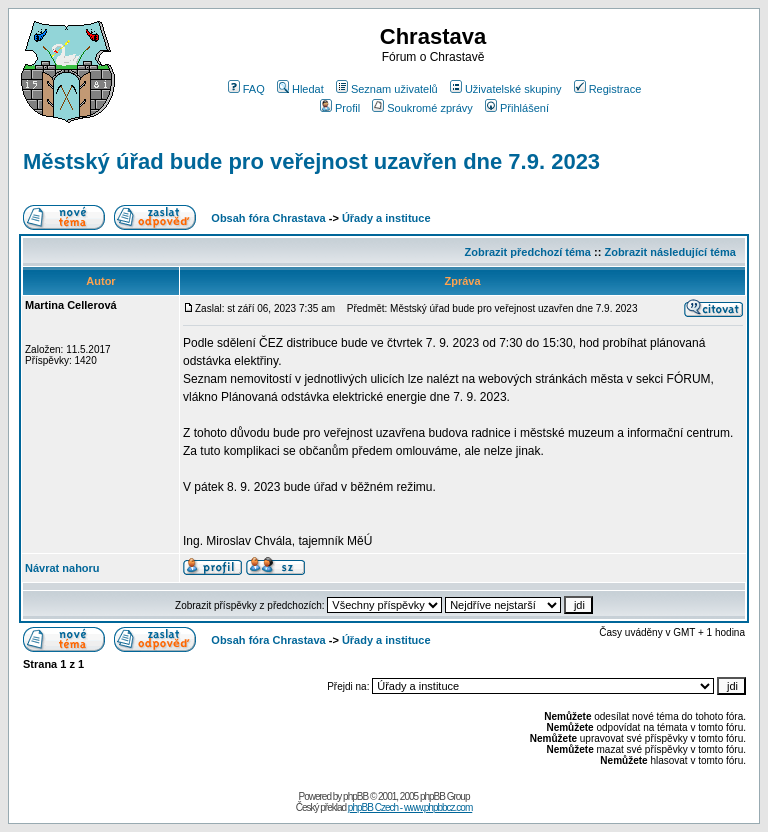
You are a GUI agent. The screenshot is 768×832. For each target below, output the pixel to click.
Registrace (608, 89)
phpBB (355, 796)
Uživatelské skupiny (506, 89)
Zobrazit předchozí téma (527, 252)
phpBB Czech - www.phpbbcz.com (410, 807)
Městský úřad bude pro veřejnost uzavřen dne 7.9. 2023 (311, 161)
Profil (340, 108)
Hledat (300, 89)
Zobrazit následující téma (669, 252)
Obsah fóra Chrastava (268, 218)
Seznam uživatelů (387, 89)
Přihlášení (517, 108)
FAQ (246, 89)
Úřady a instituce (386, 218)
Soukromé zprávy (422, 108)
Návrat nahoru (62, 568)
